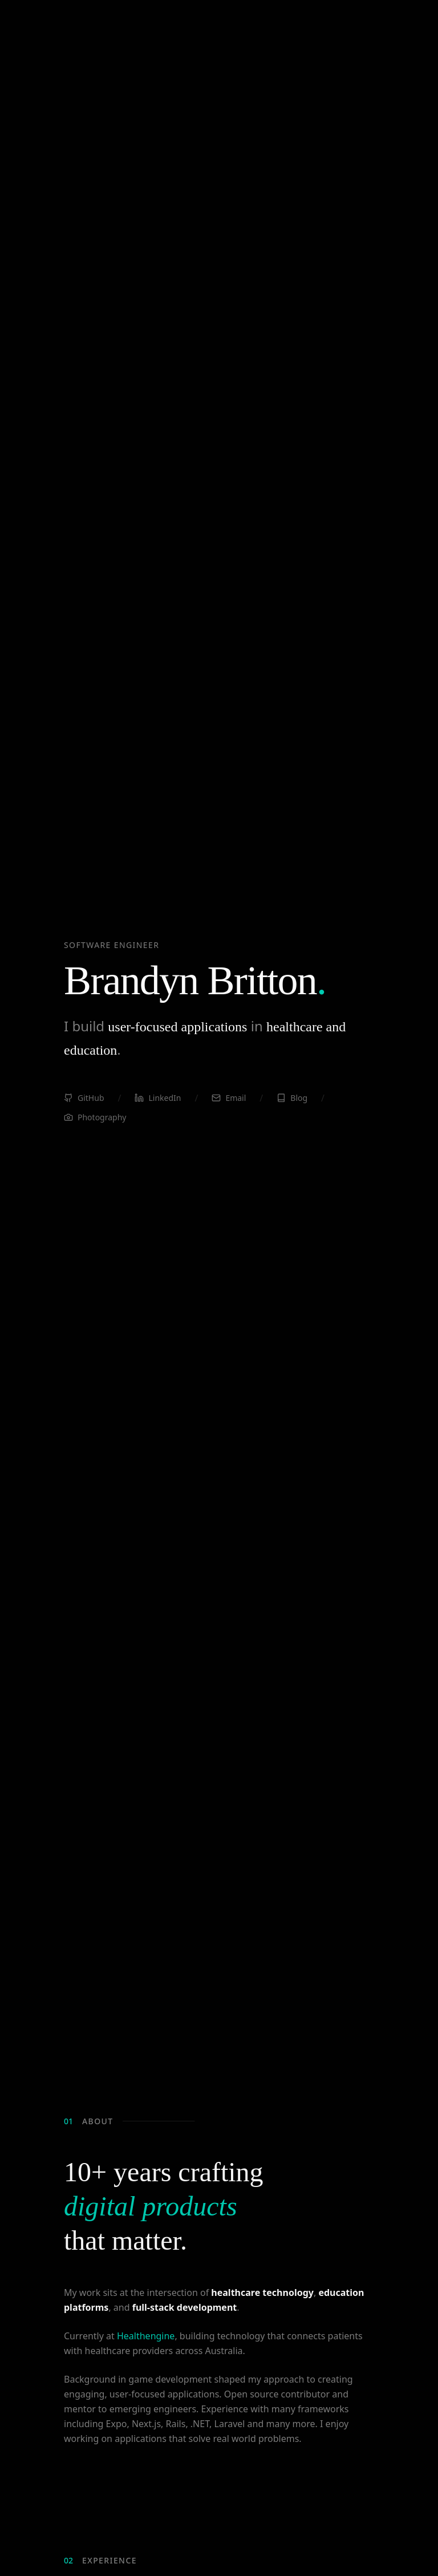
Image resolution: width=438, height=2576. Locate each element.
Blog (292, 1100)
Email (229, 1100)
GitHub (84, 1100)
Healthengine (146, 2337)
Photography (95, 1120)
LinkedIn (158, 1100)
